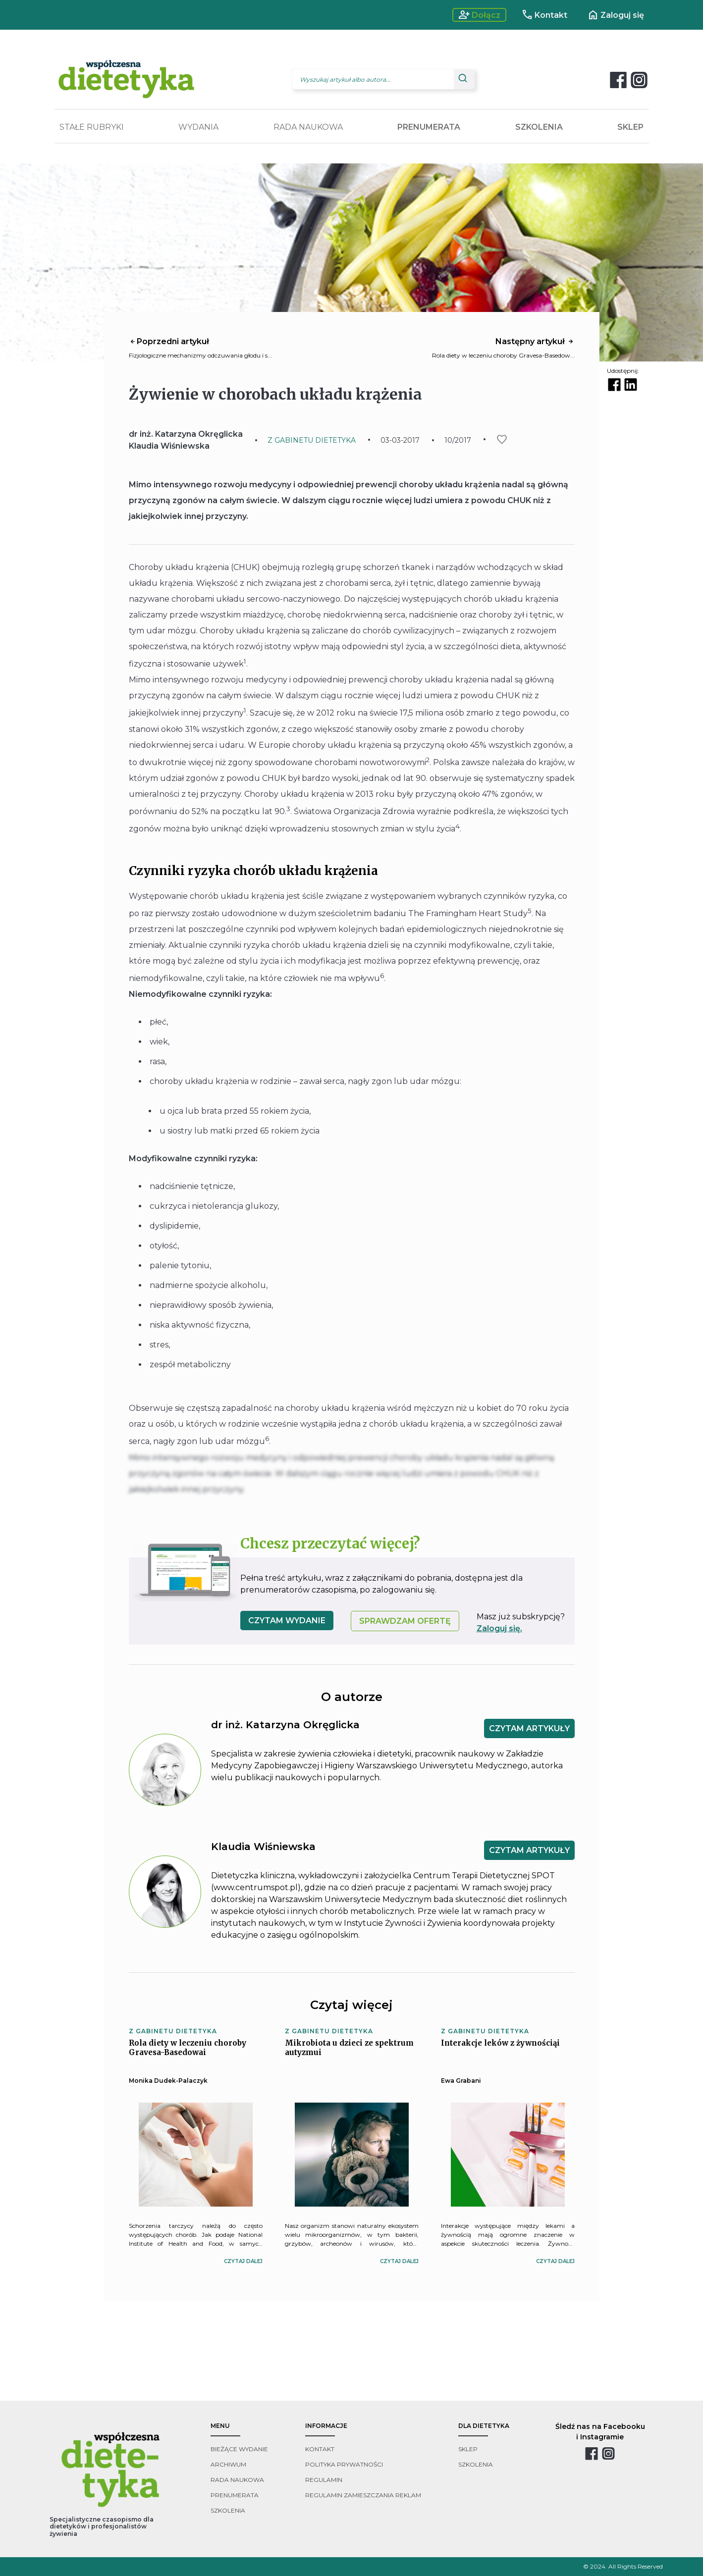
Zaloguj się (615, 15)
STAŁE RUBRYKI (91, 127)
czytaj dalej (243, 2261)
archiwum (228, 2464)
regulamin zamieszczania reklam (363, 2495)
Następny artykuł (535, 341)
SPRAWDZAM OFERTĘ (405, 1621)
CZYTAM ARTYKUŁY (529, 1728)
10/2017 (457, 440)
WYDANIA (198, 127)
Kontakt (544, 15)
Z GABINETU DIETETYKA (312, 440)
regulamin (323, 2479)
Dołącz (479, 15)
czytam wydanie (286, 1620)
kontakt (319, 2449)
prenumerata (235, 2495)
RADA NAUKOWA (308, 127)
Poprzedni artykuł (169, 341)
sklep (468, 2449)
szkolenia (228, 2510)
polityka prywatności (344, 2464)
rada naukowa (237, 2479)
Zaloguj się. (499, 1628)
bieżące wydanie (239, 2449)
